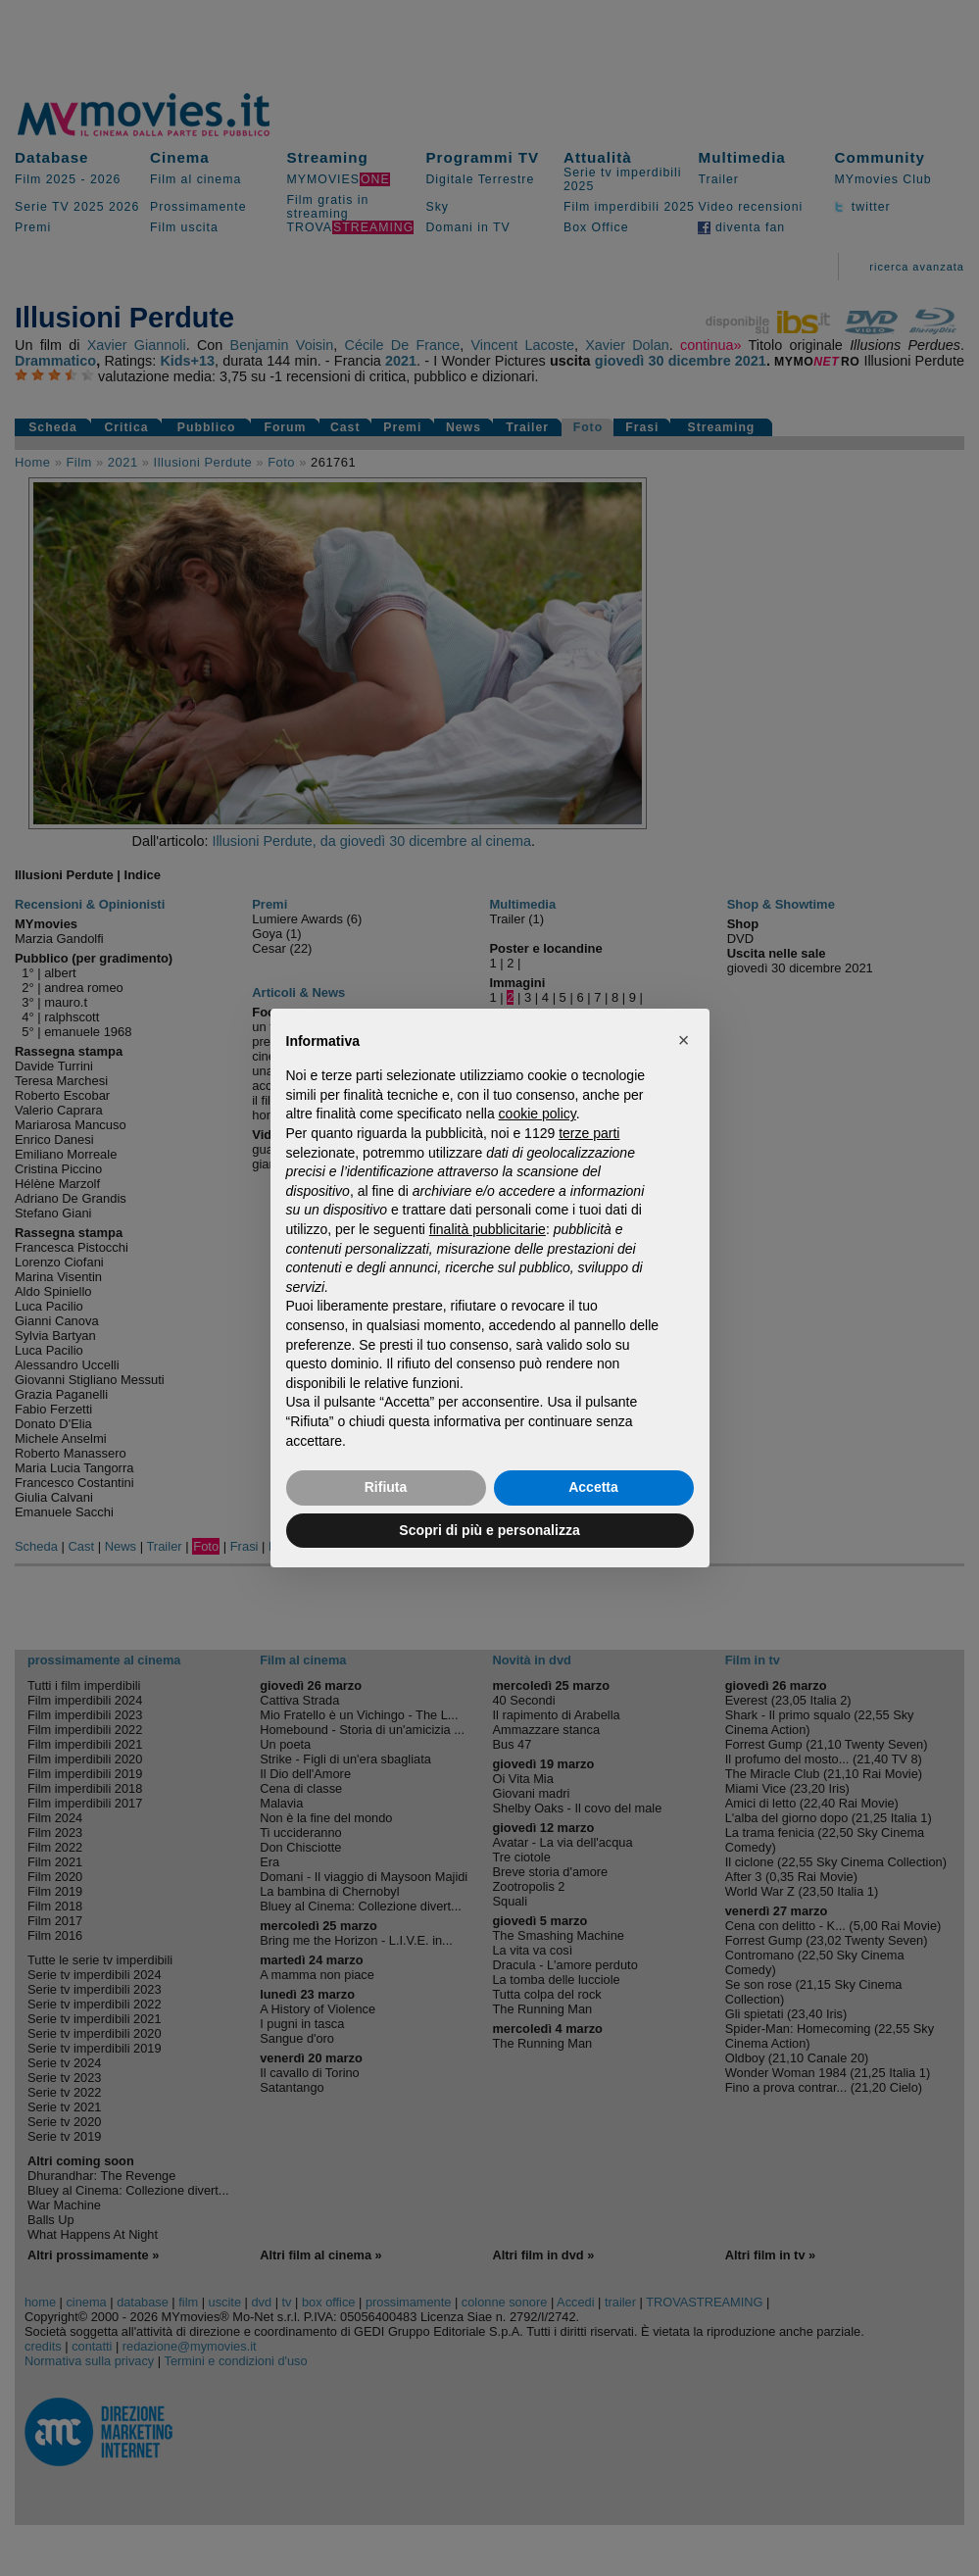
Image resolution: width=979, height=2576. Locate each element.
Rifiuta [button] (386, 1487)
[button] (684, 1040)
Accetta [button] (593, 1487)
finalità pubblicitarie (487, 1229)
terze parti (589, 1133)
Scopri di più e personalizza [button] (489, 1530)
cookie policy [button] (537, 1113)
